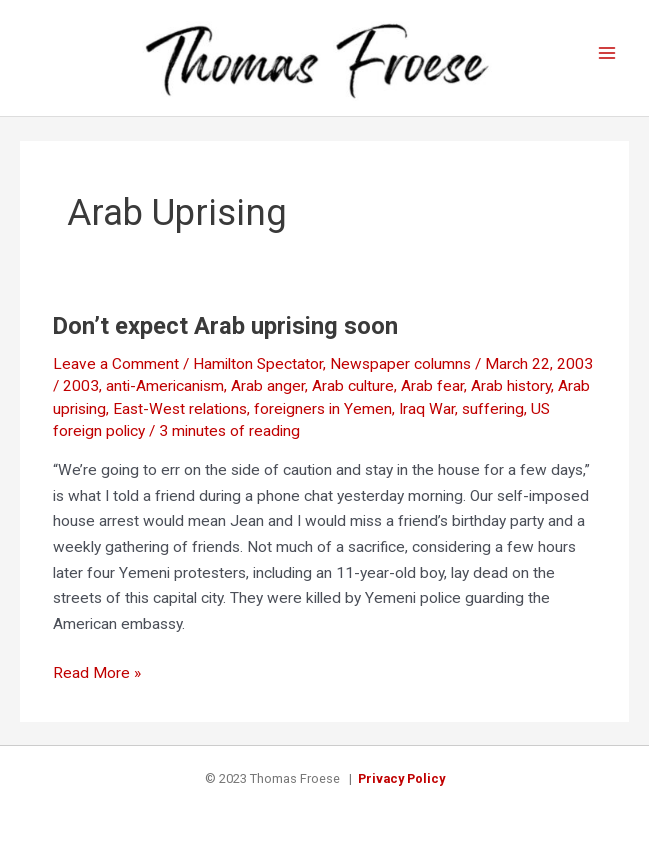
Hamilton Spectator (258, 364)
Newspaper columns (400, 364)
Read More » (97, 674)
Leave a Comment (116, 364)
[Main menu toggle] (607, 53)
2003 (81, 386)
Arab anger (268, 386)
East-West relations (180, 409)
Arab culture (353, 386)
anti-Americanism (165, 386)
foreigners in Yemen (323, 409)
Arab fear (432, 386)
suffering (493, 409)
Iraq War (427, 409)
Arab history (511, 386)
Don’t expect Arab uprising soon (225, 326)
